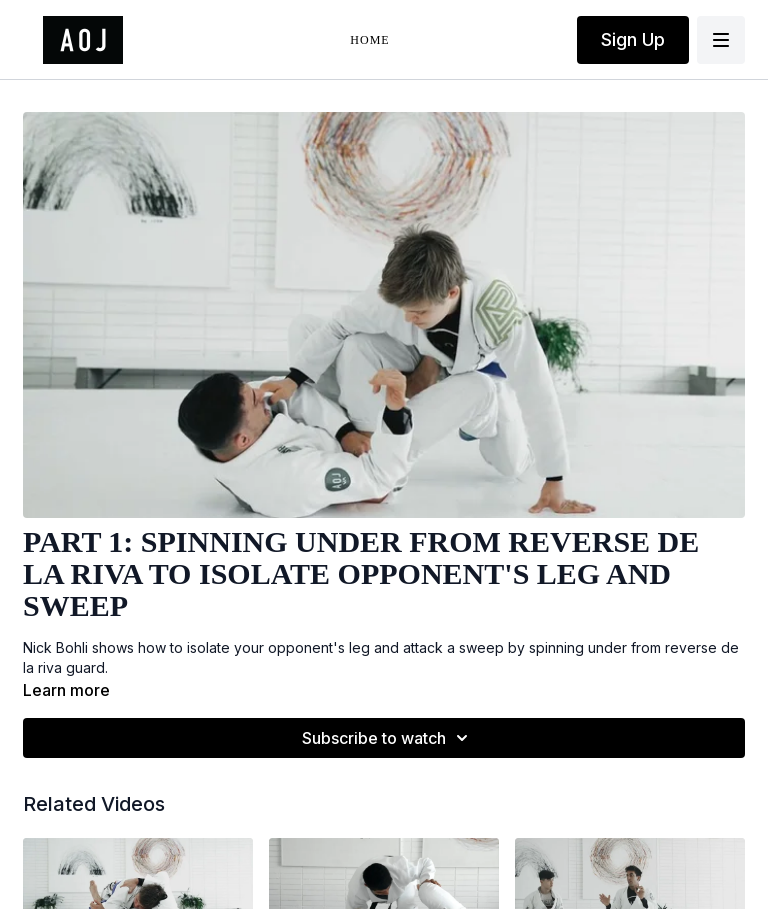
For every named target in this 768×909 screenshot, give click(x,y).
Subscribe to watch (388, 738)
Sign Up (633, 39)
